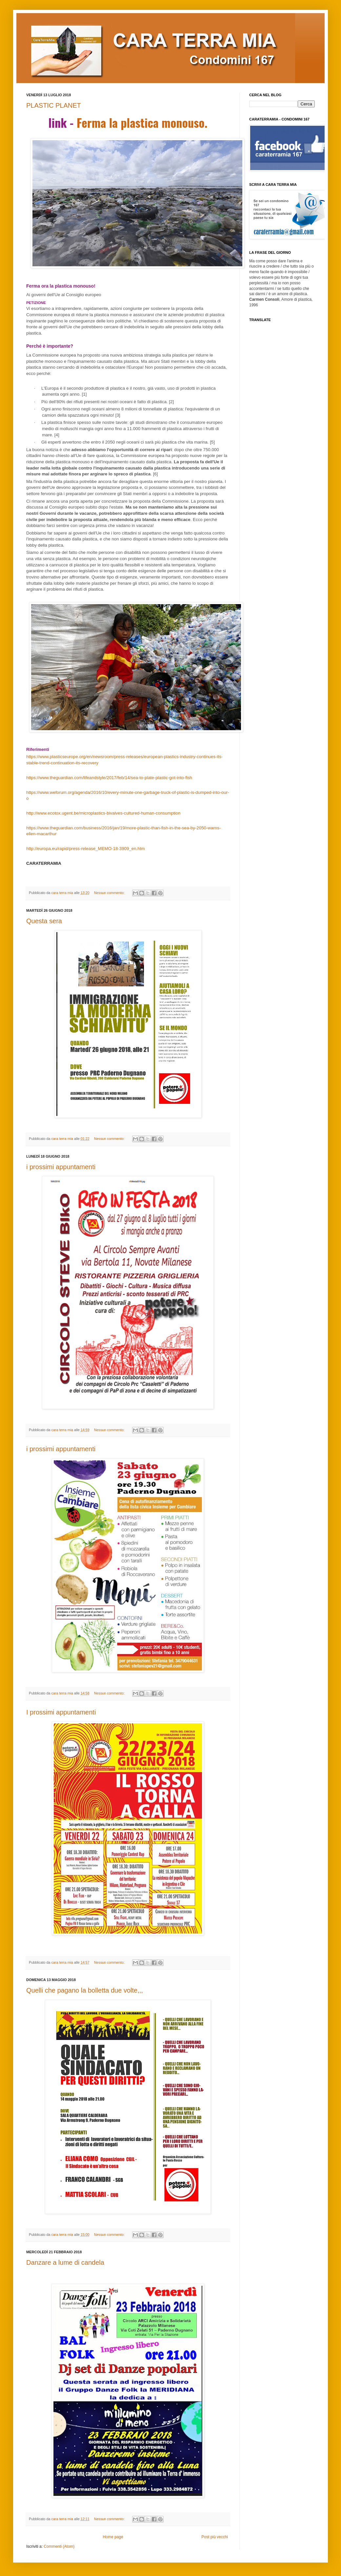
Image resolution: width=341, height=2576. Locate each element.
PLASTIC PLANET (53, 105)
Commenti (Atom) (59, 2546)
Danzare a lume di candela (65, 2262)
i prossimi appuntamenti (60, 1166)
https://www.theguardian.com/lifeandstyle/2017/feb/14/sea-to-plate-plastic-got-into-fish (109, 777)
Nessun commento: (110, 893)
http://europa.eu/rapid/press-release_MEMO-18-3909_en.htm (85, 848)
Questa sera (44, 921)
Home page (113, 2537)
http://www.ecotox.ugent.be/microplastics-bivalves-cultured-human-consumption (103, 813)
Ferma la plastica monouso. (142, 122)
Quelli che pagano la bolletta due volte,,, (84, 1990)
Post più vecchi (214, 2537)
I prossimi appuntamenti (61, 1712)
